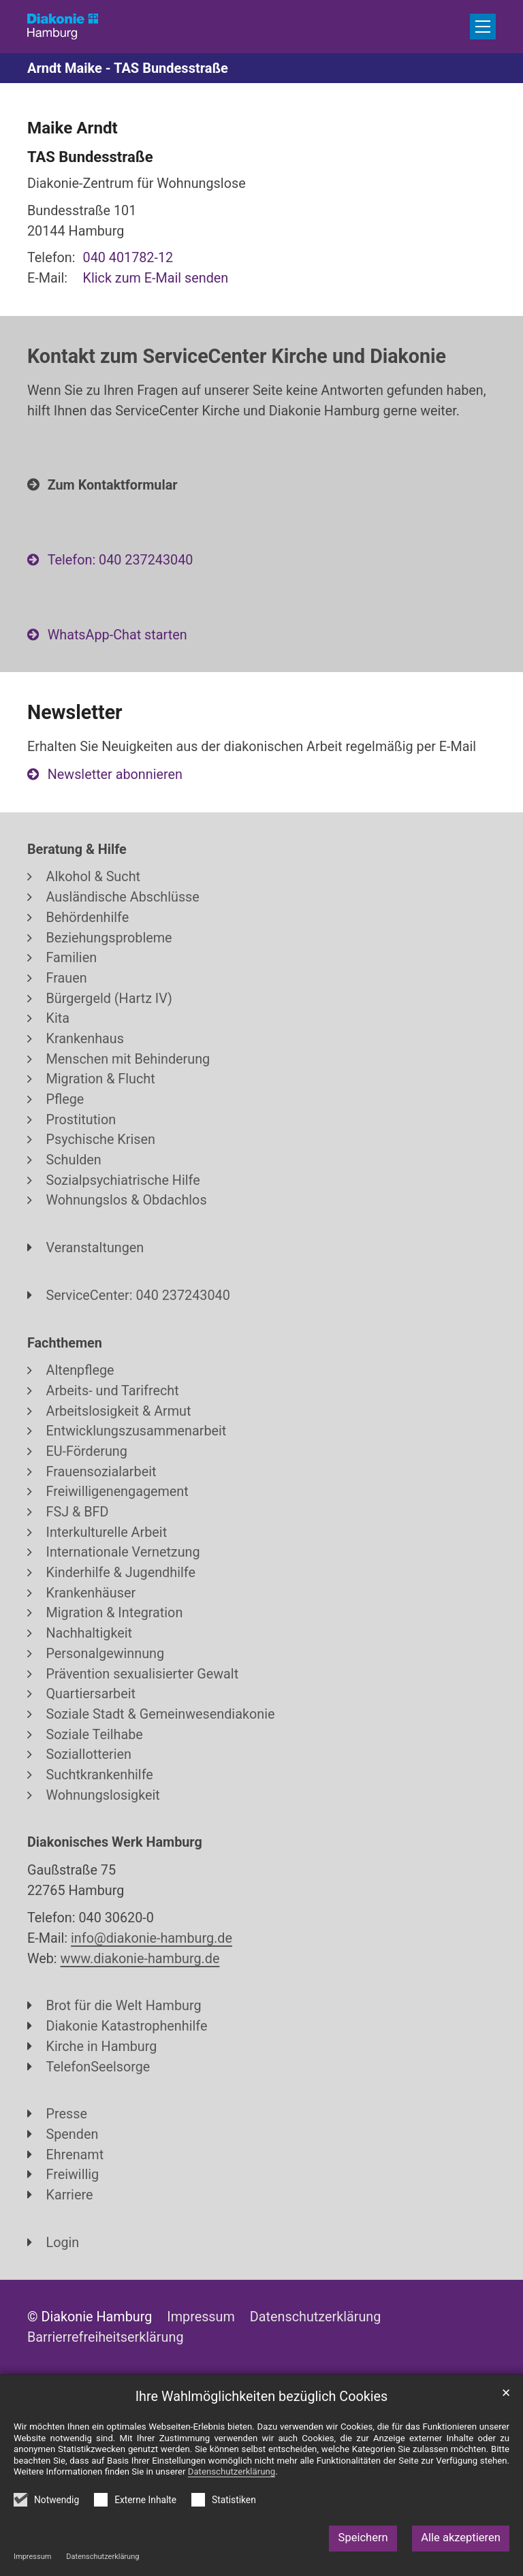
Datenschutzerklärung (102, 2556)
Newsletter (75, 712)
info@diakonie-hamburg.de (151, 1938)
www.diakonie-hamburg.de (140, 1959)
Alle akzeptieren (461, 2537)
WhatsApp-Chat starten (117, 635)
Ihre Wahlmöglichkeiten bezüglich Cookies (262, 2396)
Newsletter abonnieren (115, 774)
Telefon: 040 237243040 (120, 560)
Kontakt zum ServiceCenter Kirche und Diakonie (236, 356)
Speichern (363, 2537)
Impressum (32, 2556)
